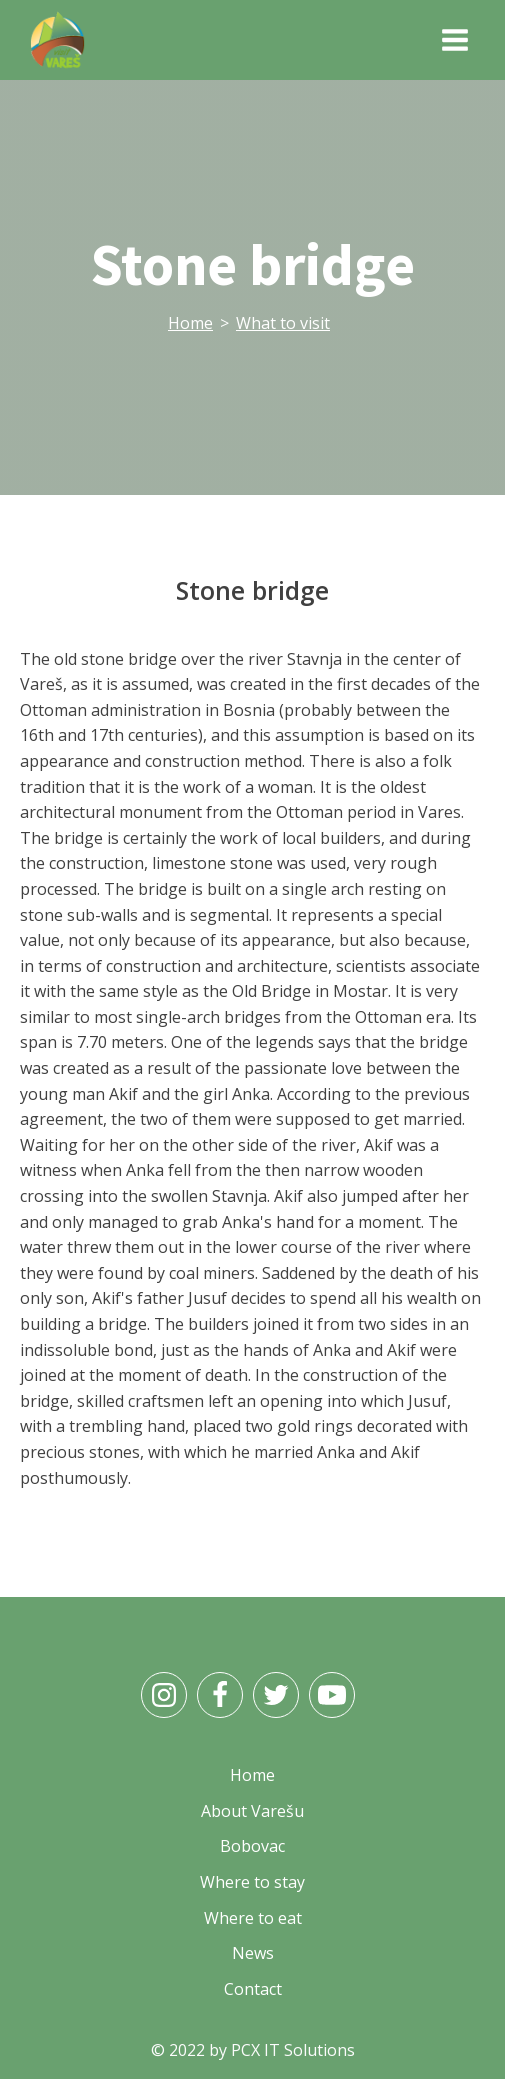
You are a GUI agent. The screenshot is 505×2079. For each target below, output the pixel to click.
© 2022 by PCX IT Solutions (253, 2050)
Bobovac (252, 1846)
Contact (253, 1989)
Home (190, 323)
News (253, 1953)
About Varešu (252, 1811)
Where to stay (252, 1882)
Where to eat (253, 1918)
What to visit (283, 323)
